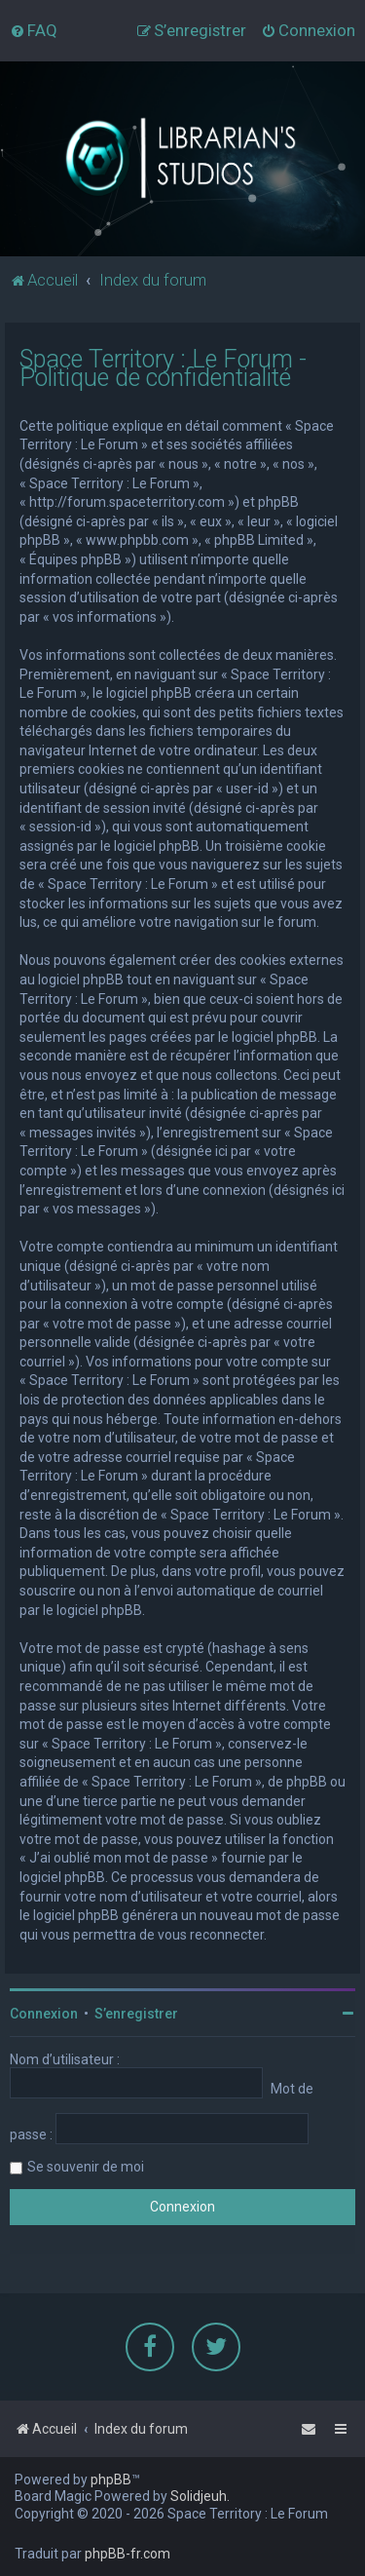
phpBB (111, 2479)
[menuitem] (33, 30)
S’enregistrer (136, 2013)
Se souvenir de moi (85, 2166)
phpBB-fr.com (127, 2553)
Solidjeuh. (200, 2496)
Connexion (44, 2013)
